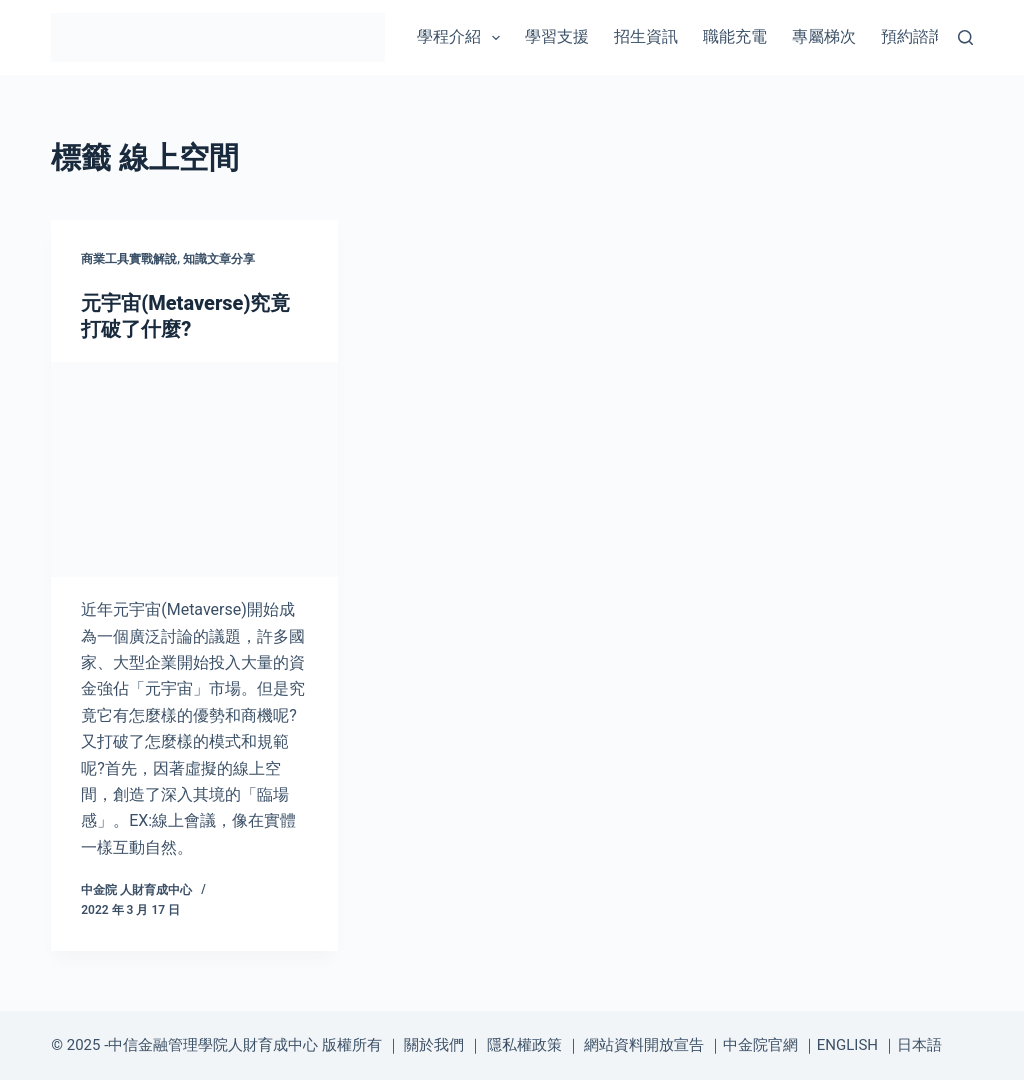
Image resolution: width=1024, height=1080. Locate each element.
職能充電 (735, 36)
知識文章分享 (219, 259)
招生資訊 (646, 36)
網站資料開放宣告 (644, 1045)
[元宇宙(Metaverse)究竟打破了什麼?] (194, 469)
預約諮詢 (913, 36)
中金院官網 (760, 1045)
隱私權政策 (524, 1045)
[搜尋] (965, 37)
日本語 (919, 1045)
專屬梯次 (824, 36)
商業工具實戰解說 (129, 259)
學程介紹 (462, 38)
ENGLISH (847, 1045)
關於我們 (434, 1045)
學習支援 (557, 36)
